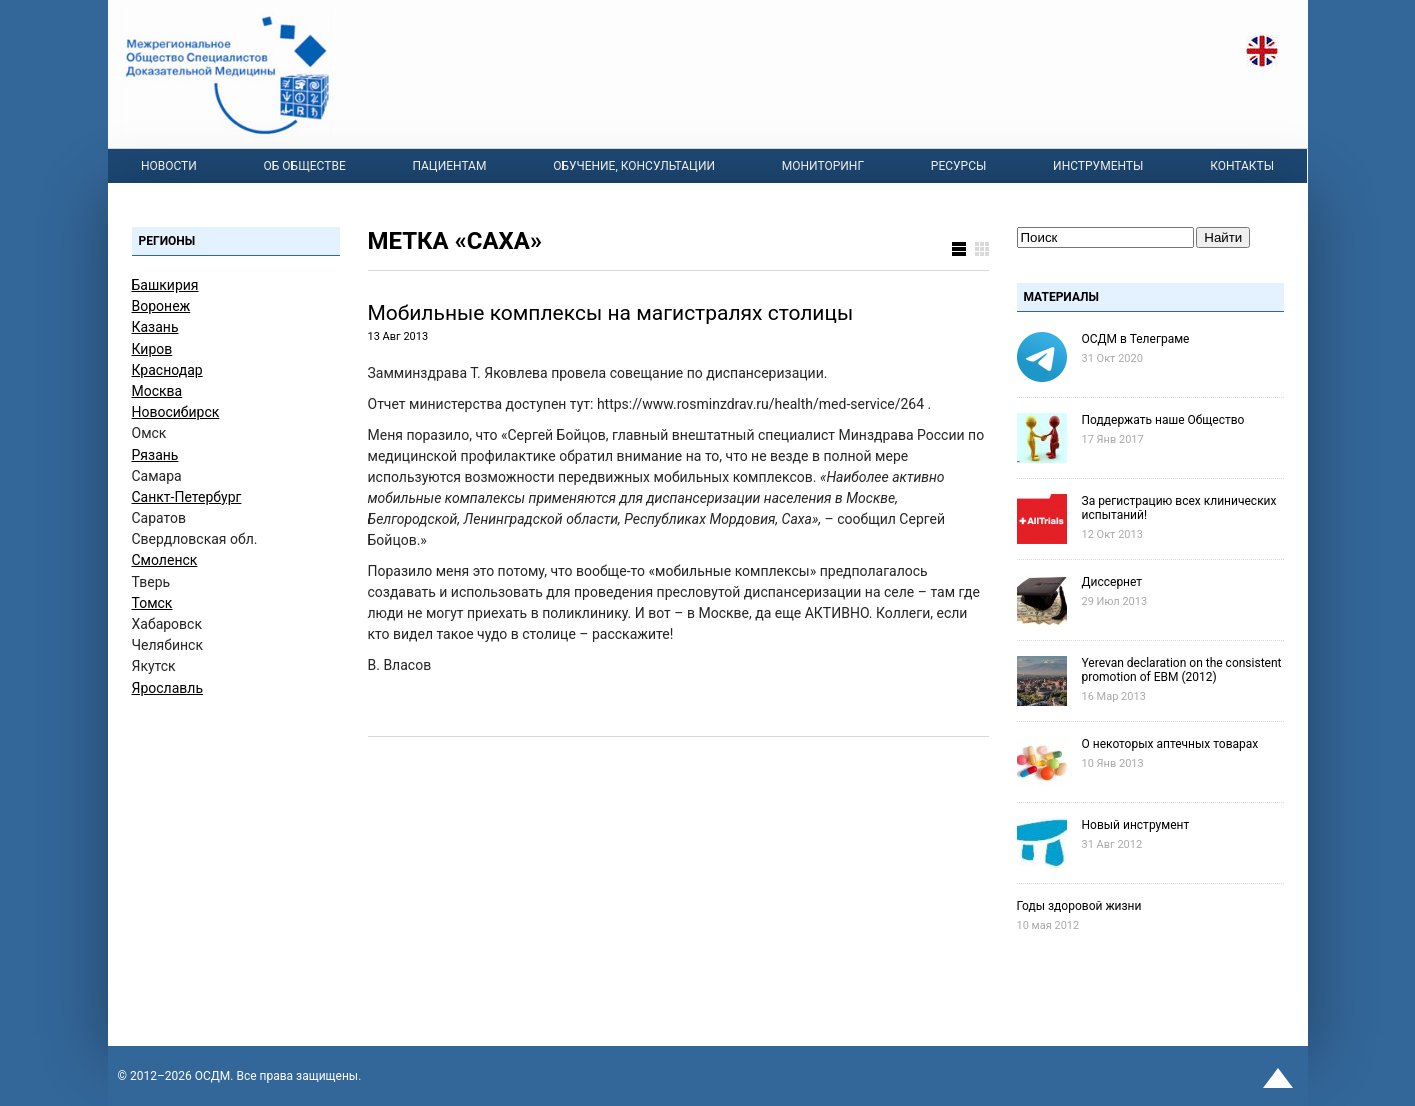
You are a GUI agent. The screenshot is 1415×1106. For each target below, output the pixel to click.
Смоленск (165, 560)
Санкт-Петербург (187, 497)
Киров (152, 349)
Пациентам (449, 166)
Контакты (1242, 166)
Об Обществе (305, 166)
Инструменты (1098, 166)
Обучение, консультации (634, 166)
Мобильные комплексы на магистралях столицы (611, 313)
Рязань (155, 455)
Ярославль (168, 688)
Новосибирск (176, 412)
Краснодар (167, 370)
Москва (157, 391)
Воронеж (161, 306)
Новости (169, 166)
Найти (1223, 237)
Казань (155, 327)
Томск (152, 603)
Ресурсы (959, 166)
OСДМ (213, 1076)
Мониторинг (823, 166)
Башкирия (165, 285)
